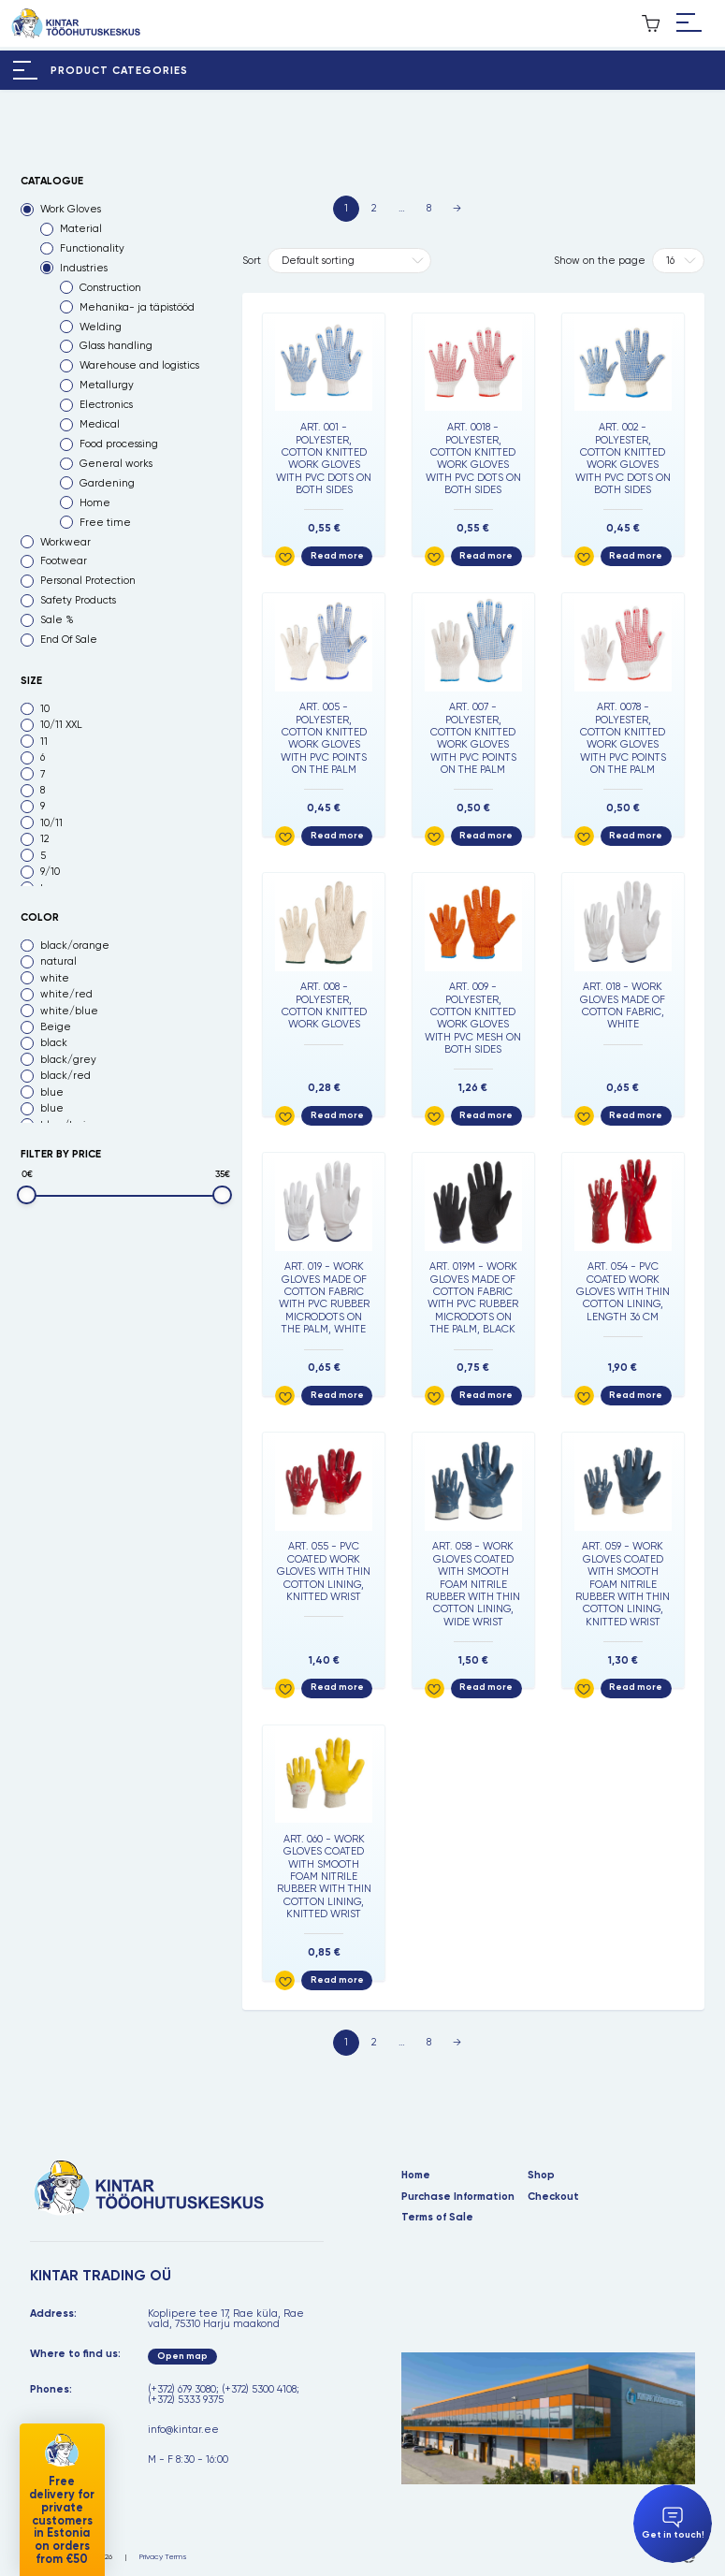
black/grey (68, 1060)
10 (45, 709)
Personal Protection (88, 581)
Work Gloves (70, 209)
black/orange (74, 945)
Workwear (65, 542)
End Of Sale (68, 639)
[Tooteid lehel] (678, 260)
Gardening (107, 483)
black (53, 1043)
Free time (105, 523)
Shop (541, 2175)
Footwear (63, 561)
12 (44, 839)
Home (95, 503)
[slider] (26, 1195)
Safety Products (78, 600)
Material (81, 229)
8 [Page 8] (429, 208)
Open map (182, 2356)
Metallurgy (107, 385)
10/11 (51, 823)
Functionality (92, 248)
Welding (101, 327)
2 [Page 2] (373, 208)
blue (52, 1092)
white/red (66, 994)
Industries (84, 268)
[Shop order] (349, 260)
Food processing (119, 444)
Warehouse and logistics (139, 365)
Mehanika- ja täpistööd (137, 307)
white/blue (69, 1011)
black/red (65, 1076)
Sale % (57, 620)
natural (58, 961)
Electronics (106, 405)
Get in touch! (673, 2523)
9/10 (50, 872)
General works (116, 464)
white (54, 978)
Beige (55, 1027)
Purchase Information (458, 2196)
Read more (337, 555)
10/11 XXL (61, 725)
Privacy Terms (163, 2556)
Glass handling (116, 346)
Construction (110, 288)
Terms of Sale (437, 2217)
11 (44, 741)
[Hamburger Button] (688, 23)
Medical (100, 424)
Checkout (553, 2196)
